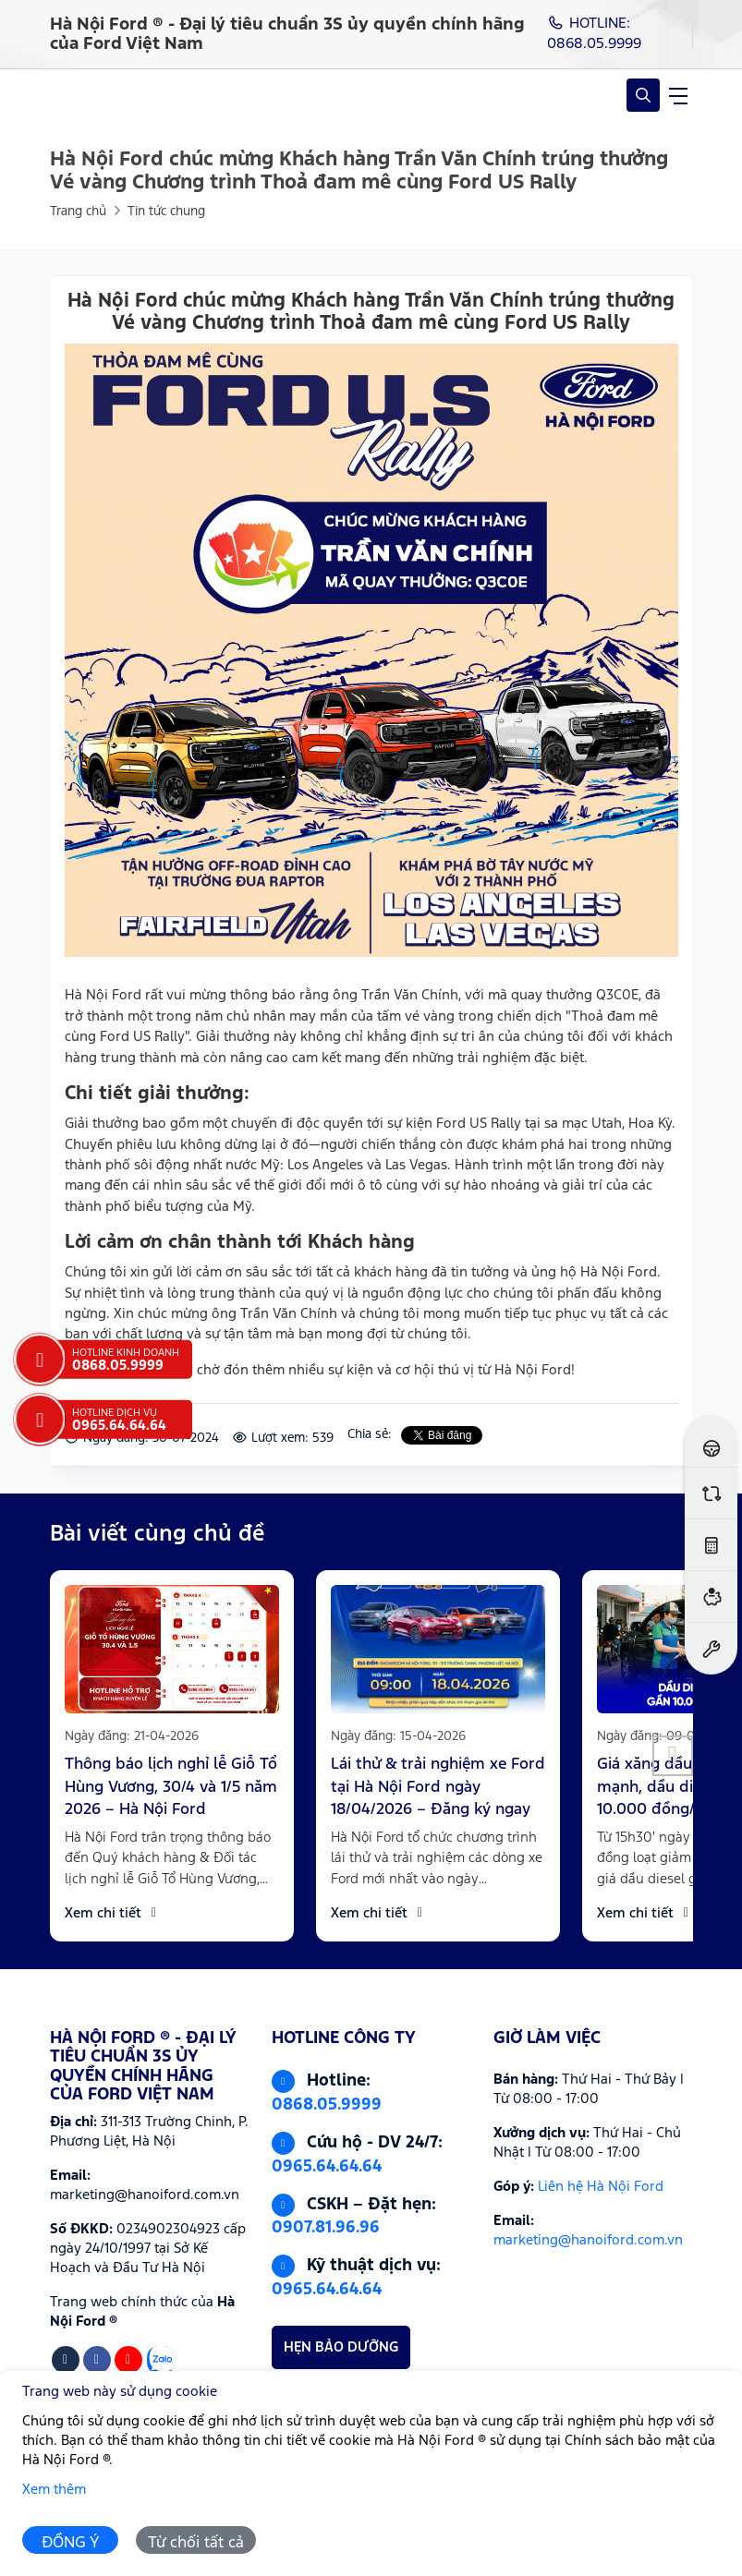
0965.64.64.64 (327, 2166)
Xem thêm (54, 2490)
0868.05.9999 (327, 2105)
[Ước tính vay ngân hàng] (711, 1596)
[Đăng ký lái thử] (711, 1441)
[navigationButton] (678, 95)
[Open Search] (643, 95)
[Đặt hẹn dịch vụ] (711, 1648)
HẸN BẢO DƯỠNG (341, 2347)
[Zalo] (161, 2360)
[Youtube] (128, 2360)
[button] (672, 1755)
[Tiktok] (65, 2360)
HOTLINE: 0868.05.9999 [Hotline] (594, 34)
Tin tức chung (166, 211)
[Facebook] (97, 2360)
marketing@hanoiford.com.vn (588, 2240)
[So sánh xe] (711, 1493)
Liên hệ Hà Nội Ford (600, 2187)
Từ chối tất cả (196, 2543)
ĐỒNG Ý (71, 2543)
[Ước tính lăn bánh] (711, 1544)
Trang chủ (78, 211)
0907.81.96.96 (326, 2227)
